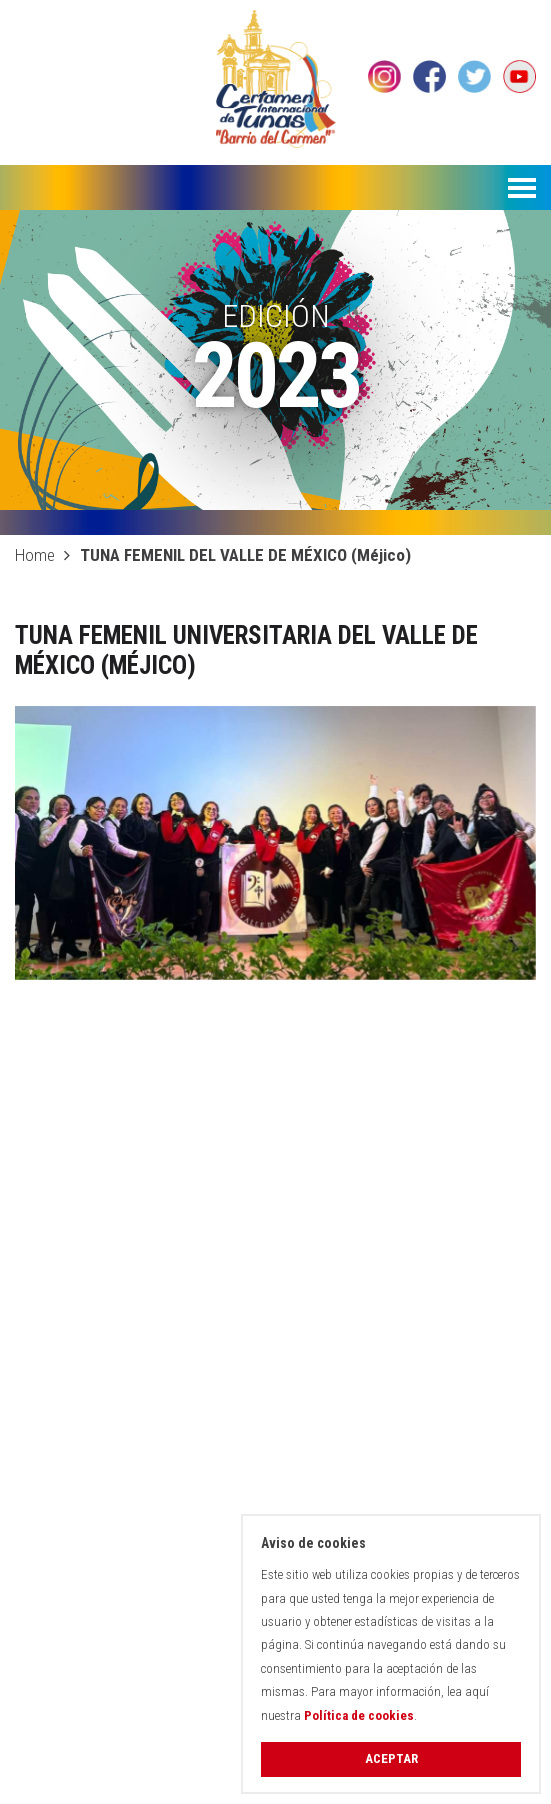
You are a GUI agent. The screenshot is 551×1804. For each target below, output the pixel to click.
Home (35, 555)
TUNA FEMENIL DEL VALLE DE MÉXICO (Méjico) (245, 555)
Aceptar (391, 1758)
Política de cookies (359, 1715)
